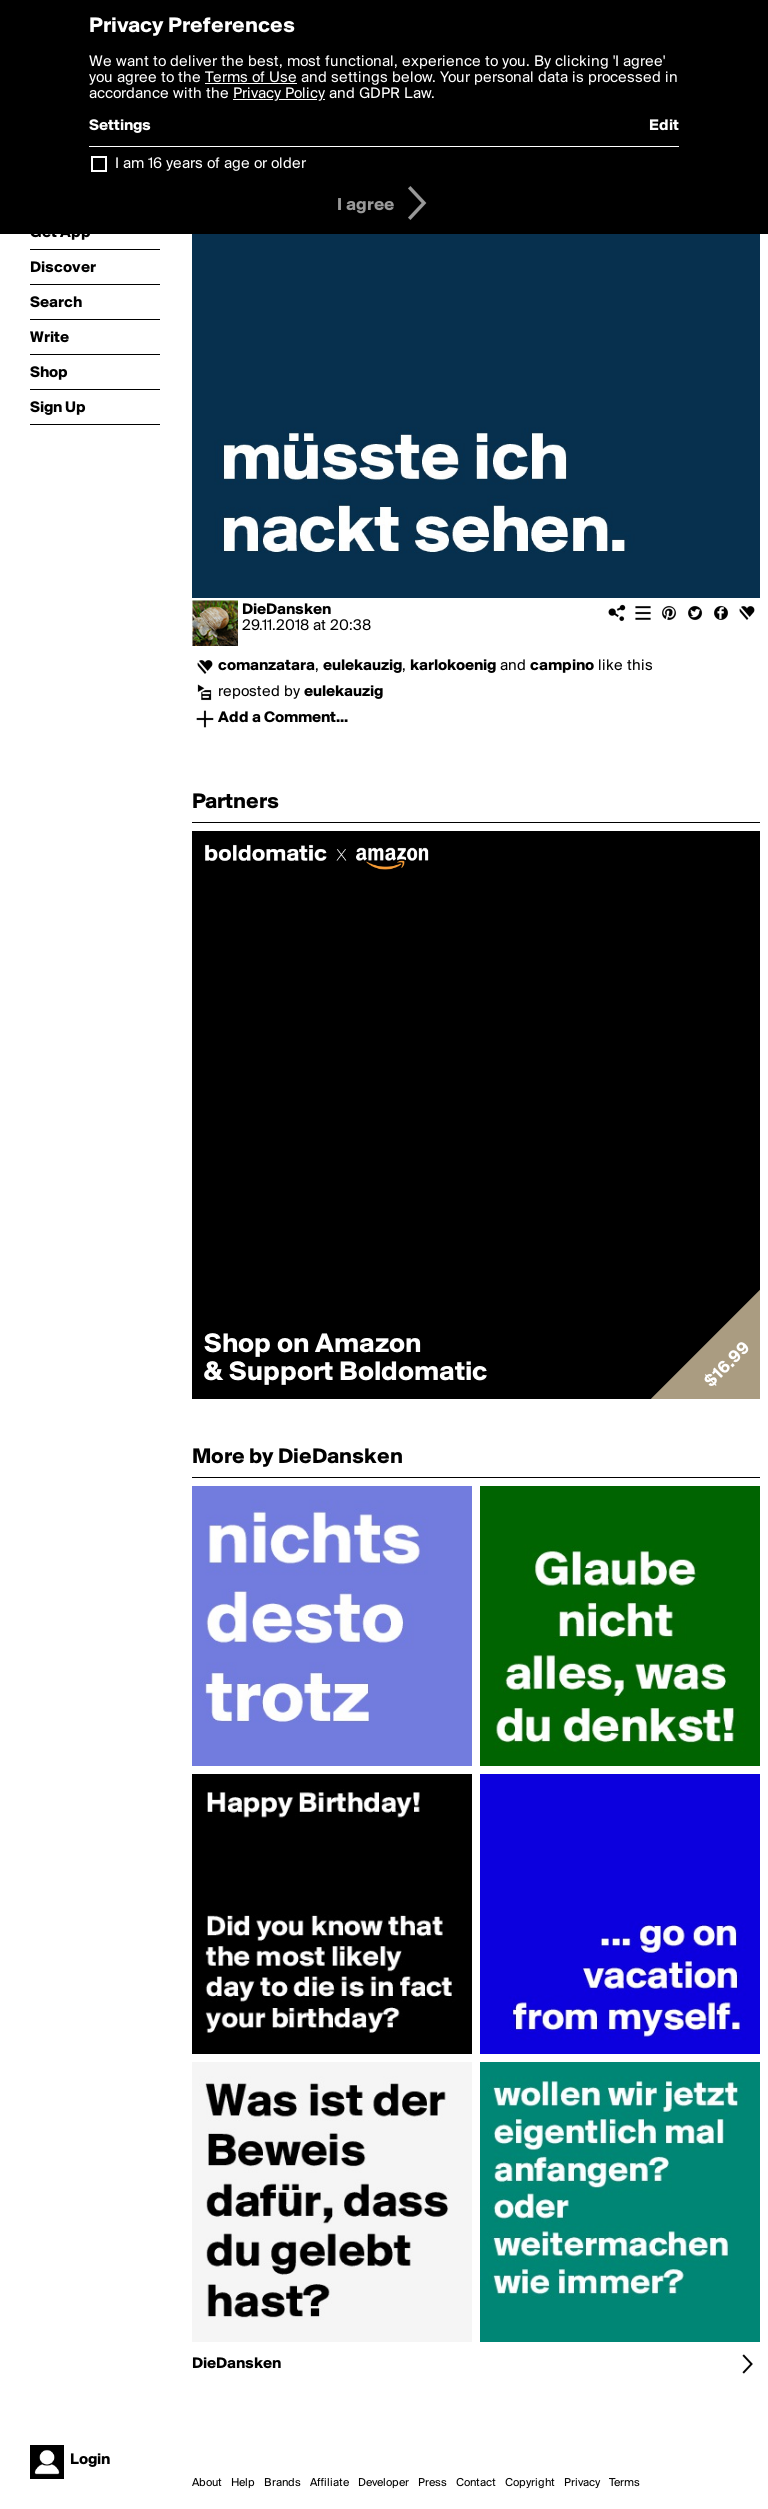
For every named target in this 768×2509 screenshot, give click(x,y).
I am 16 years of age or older (210, 164)
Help (243, 2483)
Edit (664, 126)
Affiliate (329, 2483)
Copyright (530, 2483)
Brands (282, 2483)
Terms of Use (251, 78)
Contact (476, 2483)
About (207, 2483)
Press (432, 2483)
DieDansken (286, 610)
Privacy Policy (279, 94)
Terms (624, 2483)
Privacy (582, 2483)
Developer (383, 2483)
